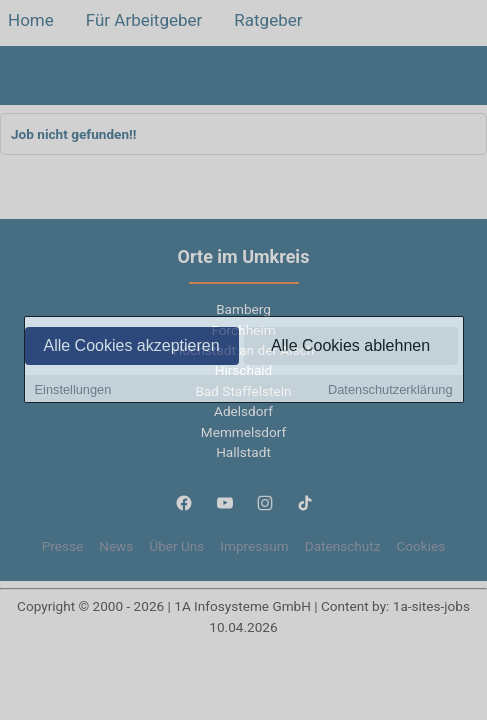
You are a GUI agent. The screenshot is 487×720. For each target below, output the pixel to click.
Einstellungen (73, 390)
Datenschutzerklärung (390, 390)
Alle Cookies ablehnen (350, 346)
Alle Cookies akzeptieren (131, 346)
